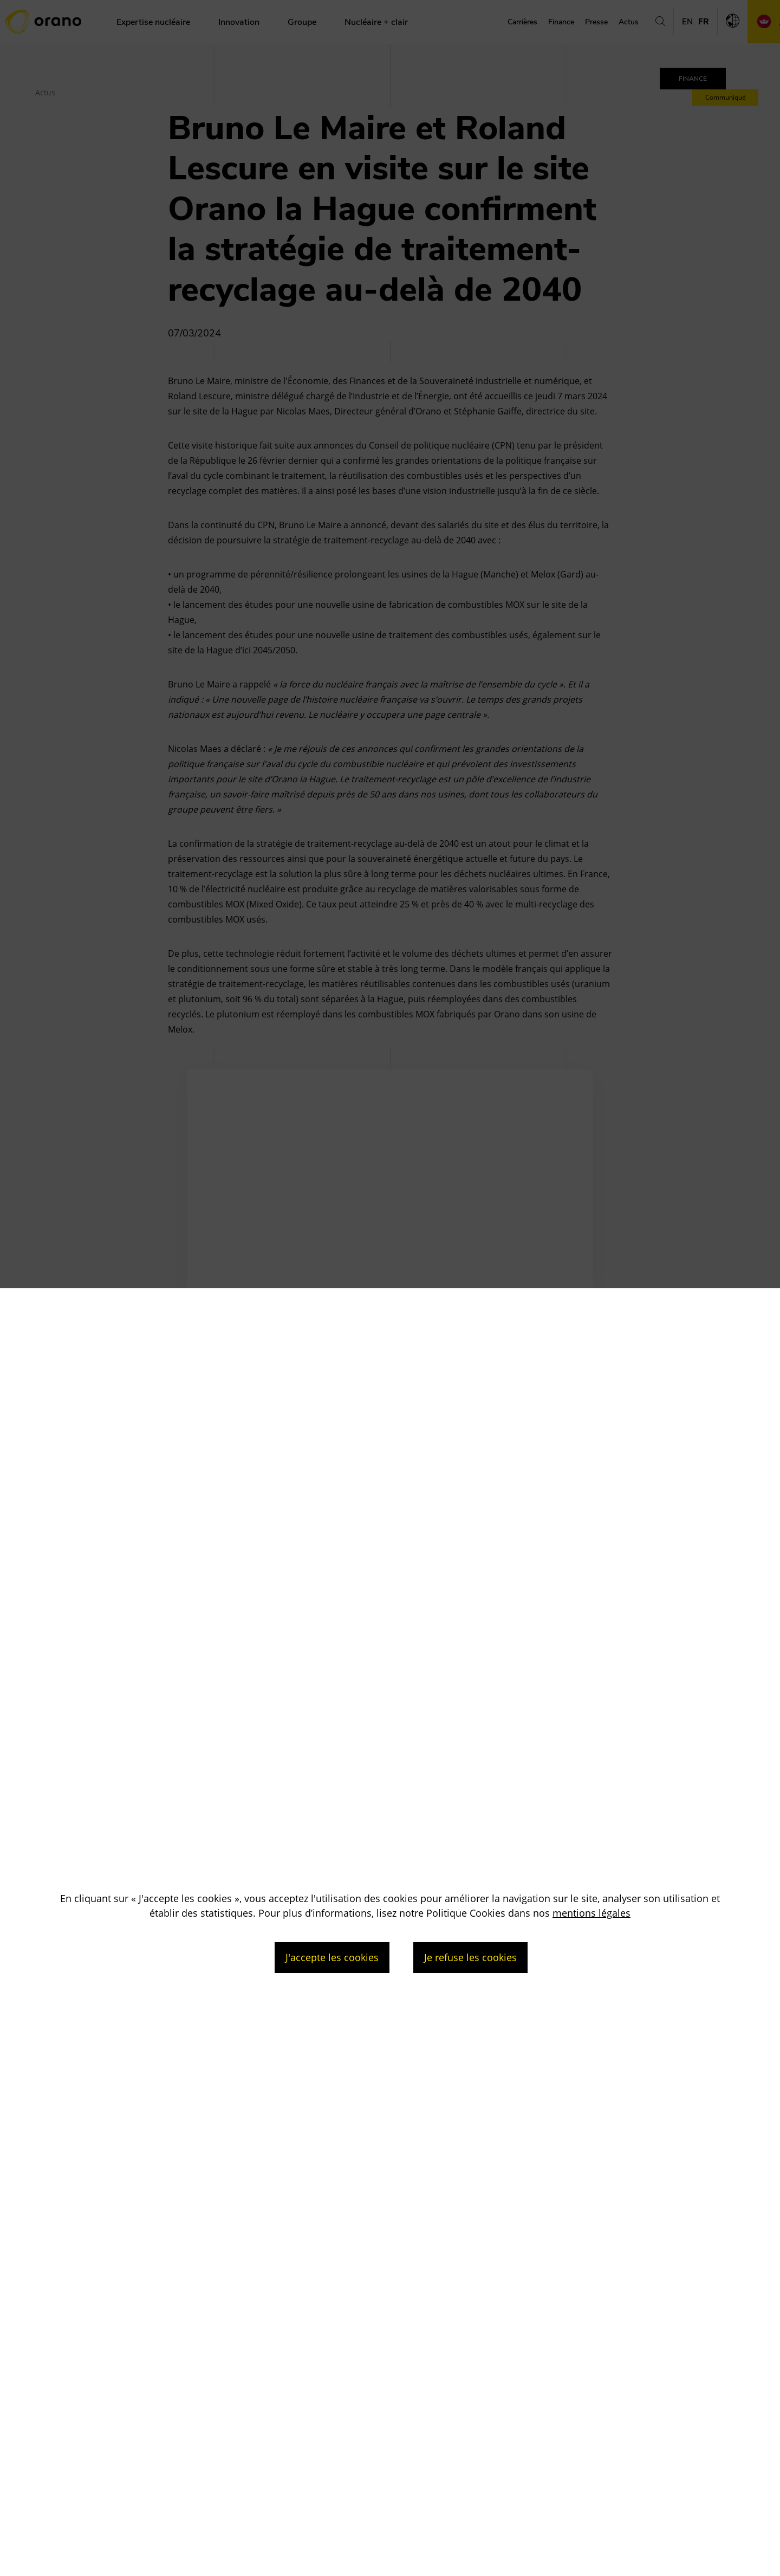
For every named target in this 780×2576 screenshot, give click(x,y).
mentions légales (591, 1912)
